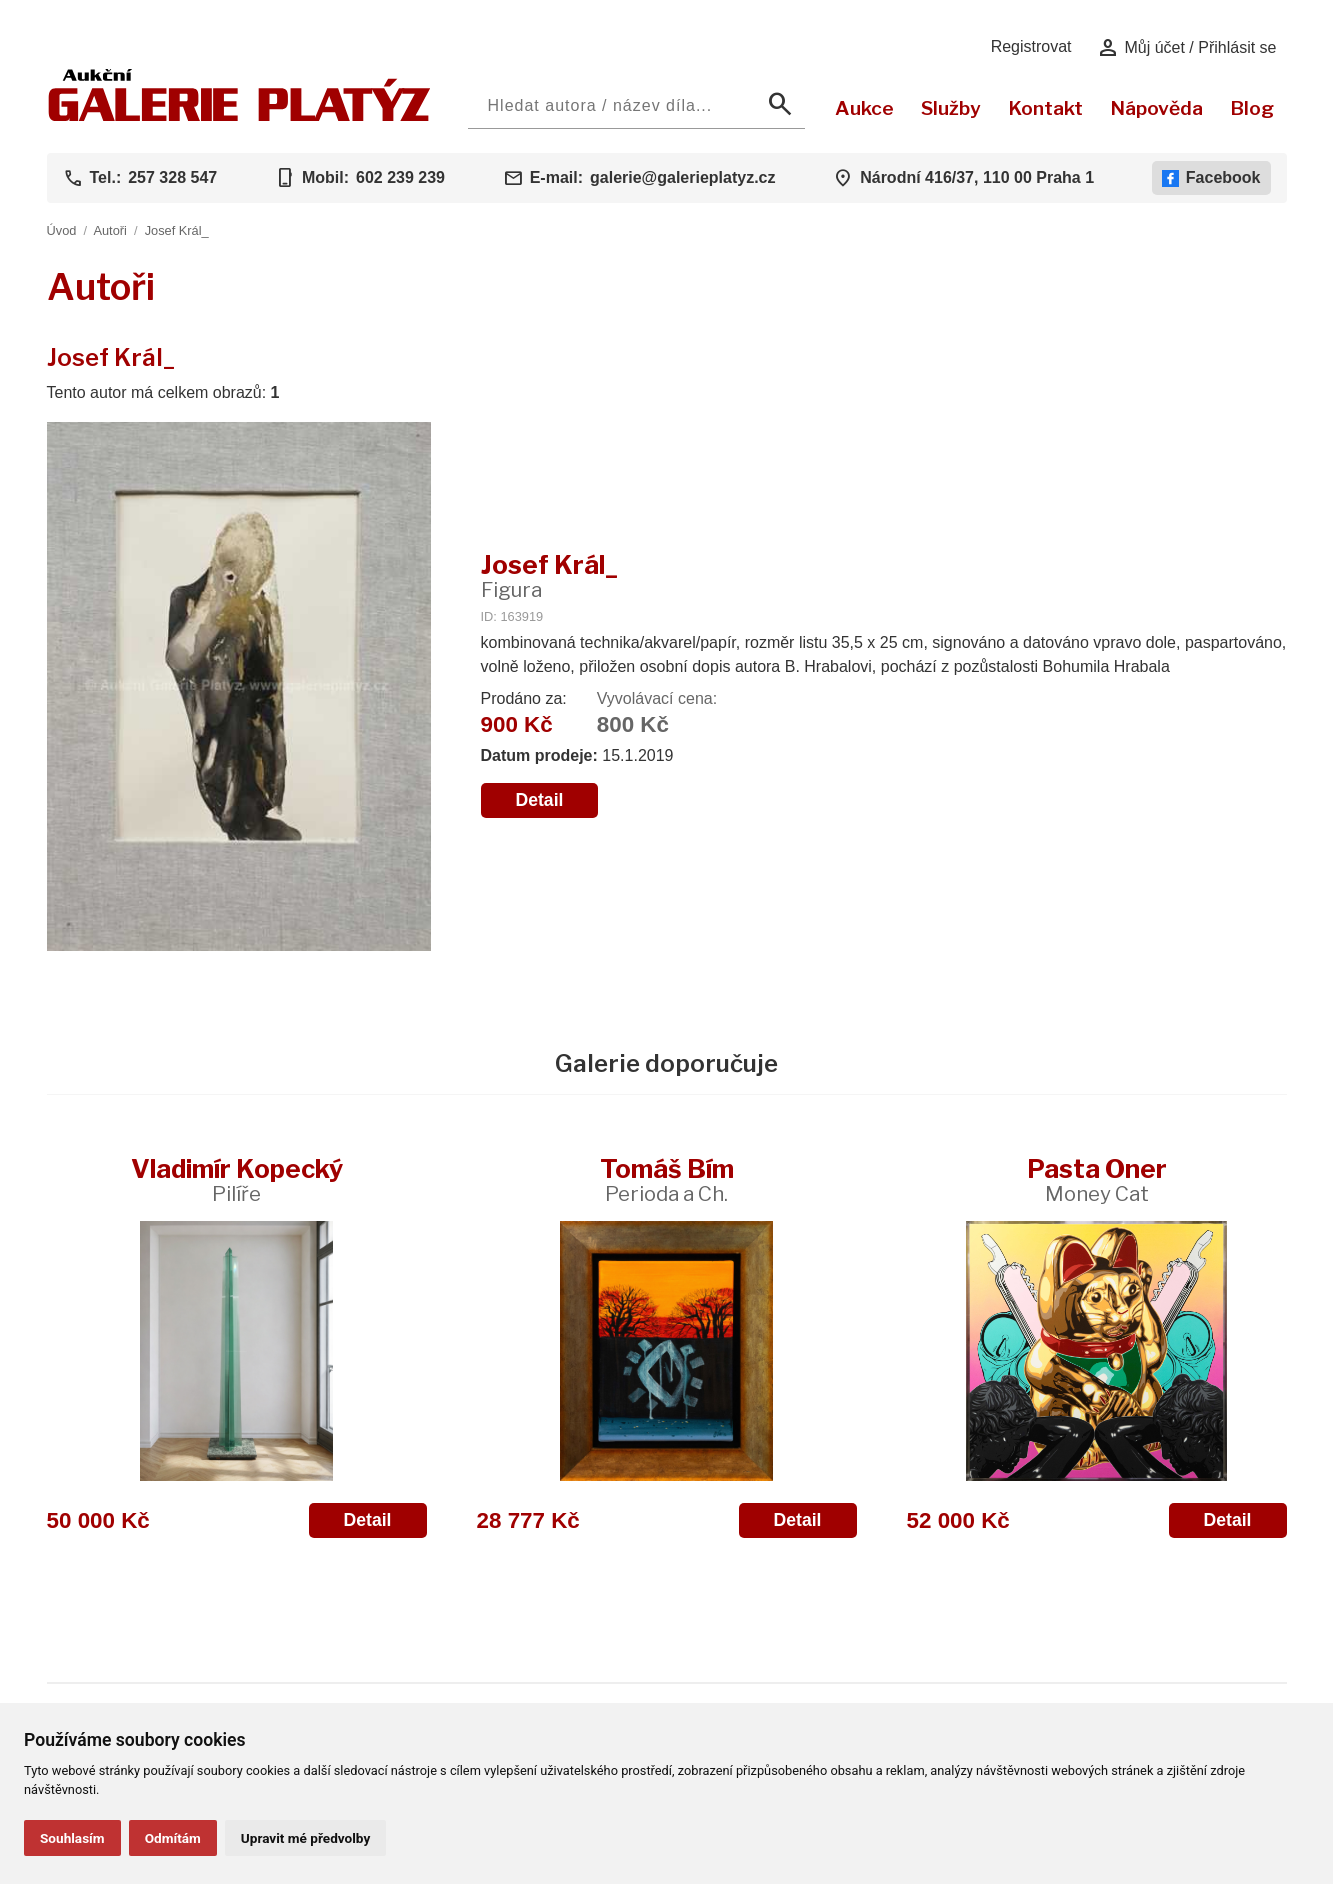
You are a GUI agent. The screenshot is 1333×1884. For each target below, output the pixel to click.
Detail (540, 800)
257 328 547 (172, 177)
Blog (1252, 108)
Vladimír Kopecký (237, 1179)
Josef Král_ (177, 230)
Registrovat (1031, 46)
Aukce (864, 108)
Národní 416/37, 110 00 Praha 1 (977, 177)
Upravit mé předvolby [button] (305, 1838)
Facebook (1211, 178)
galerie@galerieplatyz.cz (682, 177)
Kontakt (1045, 108)
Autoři (109, 230)
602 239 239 (400, 177)
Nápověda (1156, 108)
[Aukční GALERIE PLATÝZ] (239, 116)
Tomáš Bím (667, 1179)
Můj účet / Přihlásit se (1186, 48)
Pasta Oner (1097, 1179)
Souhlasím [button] (72, 1838)
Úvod (62, 230)
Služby (951, 108)
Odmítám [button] (173, 1838)
